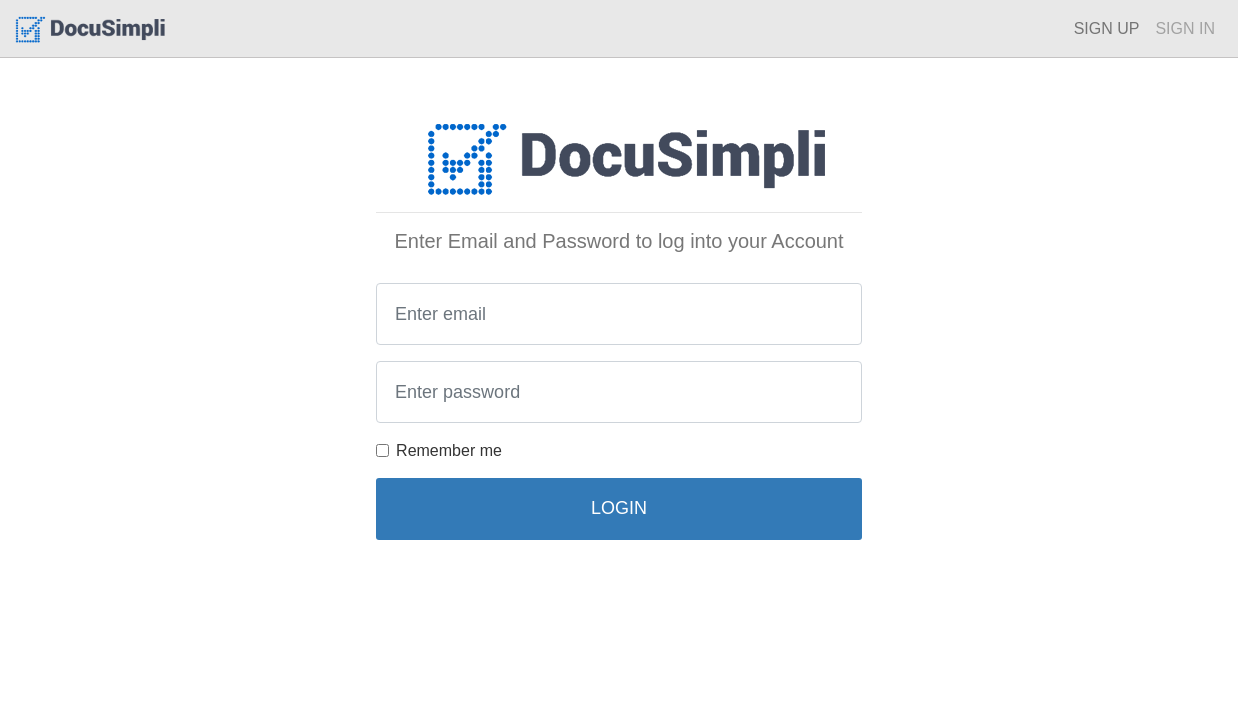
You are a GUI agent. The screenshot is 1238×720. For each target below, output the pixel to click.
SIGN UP (1107, 28)
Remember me (449, 450)
